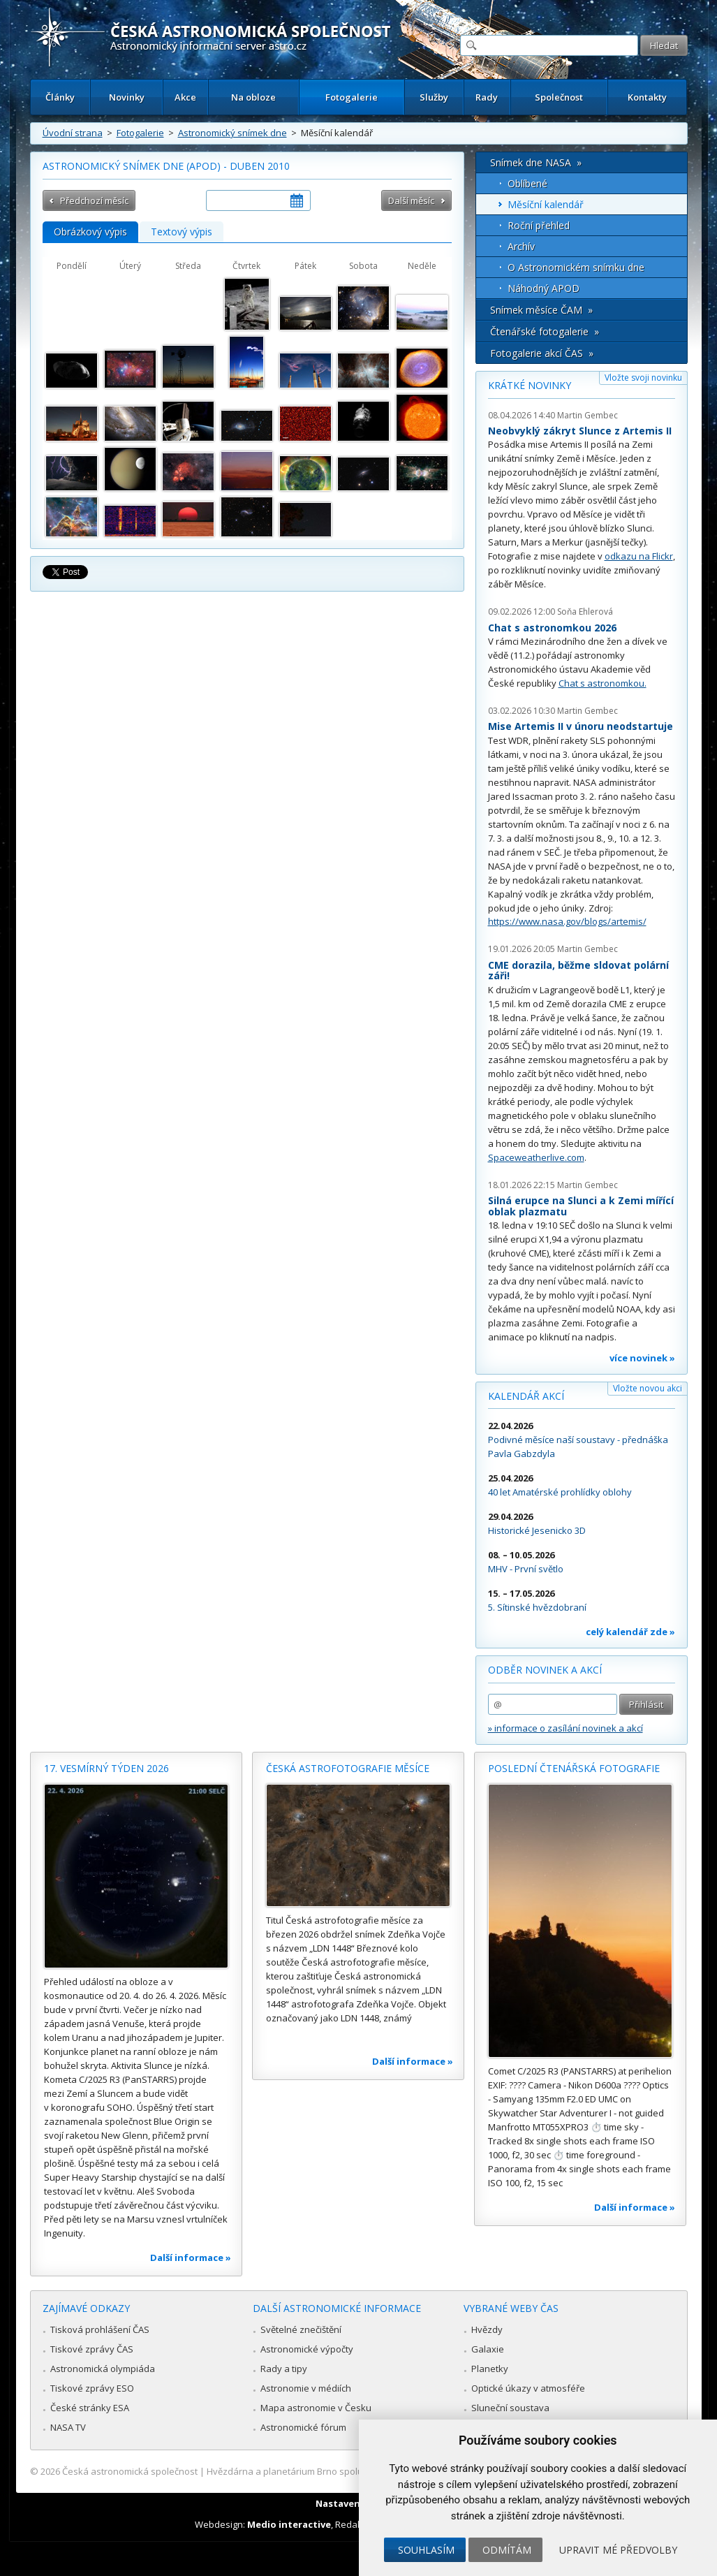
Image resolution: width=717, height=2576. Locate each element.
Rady (486, 97)
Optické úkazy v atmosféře (528, 2388)
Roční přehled (539, 225)
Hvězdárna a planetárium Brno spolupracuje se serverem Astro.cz (347, 2471)
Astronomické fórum (303, 2427)
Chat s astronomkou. (602, 683)
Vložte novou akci (647, 1388)
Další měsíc (411, 200)
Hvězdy (487, 2329)
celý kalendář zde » (630, 1631)
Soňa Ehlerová (585, 611)
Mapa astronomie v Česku (315, 2407)
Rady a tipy (283, 2368)
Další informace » (190, 2257)
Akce (185, 97)
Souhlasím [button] (426, 2549)
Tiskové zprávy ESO (92, 2388)
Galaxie (487, 2349)
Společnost (559, 97)
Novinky (127, 97)
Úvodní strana (73, 132)
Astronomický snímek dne (232, 132)
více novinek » (642, 1358)
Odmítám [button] (506, 2549)
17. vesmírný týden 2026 (106, 1768)
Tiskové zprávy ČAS (91, 2349)
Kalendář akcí (526, 1396)
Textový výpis (181, 231)
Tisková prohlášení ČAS (99, 2329)
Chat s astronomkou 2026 (552, 627)
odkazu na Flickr (639, 556)
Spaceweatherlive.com (536, 1157)
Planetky (489, 2368)
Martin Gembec (587, 415)
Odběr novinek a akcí (545, 1669)
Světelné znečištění (300, 2329)
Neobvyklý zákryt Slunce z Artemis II (580, 430)
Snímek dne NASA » (536, 162)
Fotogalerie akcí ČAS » (541, 353)
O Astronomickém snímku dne (576, 267)
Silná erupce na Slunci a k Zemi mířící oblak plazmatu (581, 1206)
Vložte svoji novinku (643, 377)
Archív (521, 246)
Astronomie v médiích (305, 2388)
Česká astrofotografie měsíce (347, 1768)
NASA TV (68, 2427)
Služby (434, 97)
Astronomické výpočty (306, 2349)
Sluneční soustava (510, 2407)
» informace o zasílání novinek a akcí (565, 1728)
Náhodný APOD (543, 288)
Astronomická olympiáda (102, 2368)
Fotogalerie (351, 97)
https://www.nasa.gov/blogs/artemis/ (567, 921)
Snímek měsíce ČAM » (541, 309)
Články (60, 97)
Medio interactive (289, 2524)
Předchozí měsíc (94, 200)
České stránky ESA (89, 2407)
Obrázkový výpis (90, 231)
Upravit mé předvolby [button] (618, 2549)
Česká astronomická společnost (130, 2471)
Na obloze (253, 97)
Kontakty (647, 97)
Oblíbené (527, 183)
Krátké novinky (529, 385)
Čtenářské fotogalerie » (544, 331)
